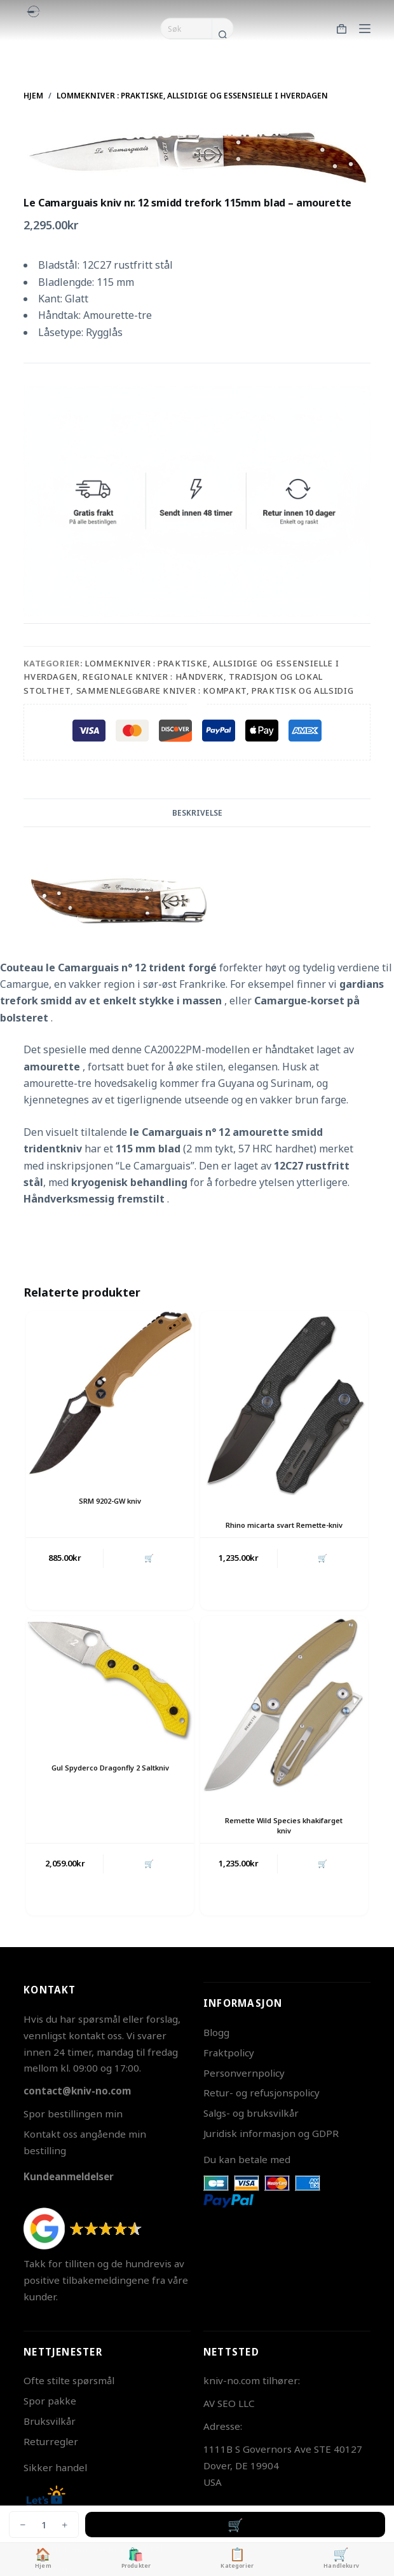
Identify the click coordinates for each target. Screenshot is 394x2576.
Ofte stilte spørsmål (69, 2380)
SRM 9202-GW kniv (110, 1501)
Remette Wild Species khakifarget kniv (284, 1825)
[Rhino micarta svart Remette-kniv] (284, 1405)
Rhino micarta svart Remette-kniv (284, 1525)
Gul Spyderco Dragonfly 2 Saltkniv (110, 1767)
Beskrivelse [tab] (197, 812)
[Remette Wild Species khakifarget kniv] (284, 1706)
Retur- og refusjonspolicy (261, 2092)
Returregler (51, 2441)
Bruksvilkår (50, 2421)
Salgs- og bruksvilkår (251, 2113)
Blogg (216, 2032)
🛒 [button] (149, 1558)
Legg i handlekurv (235, 2524)
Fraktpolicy (228, 2052)
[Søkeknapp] (222, 34)
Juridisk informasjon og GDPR (271, 2133)
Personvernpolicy (244, 2073)
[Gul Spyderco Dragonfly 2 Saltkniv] (110, 1679)
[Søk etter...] (186, 28)
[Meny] (364, 28)
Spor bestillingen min (73, 2113)
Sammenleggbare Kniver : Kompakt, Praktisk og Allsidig (214, 690)
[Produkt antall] (44, 2524)
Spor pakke (50, 2400)
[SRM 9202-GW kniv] (110, 1394)
